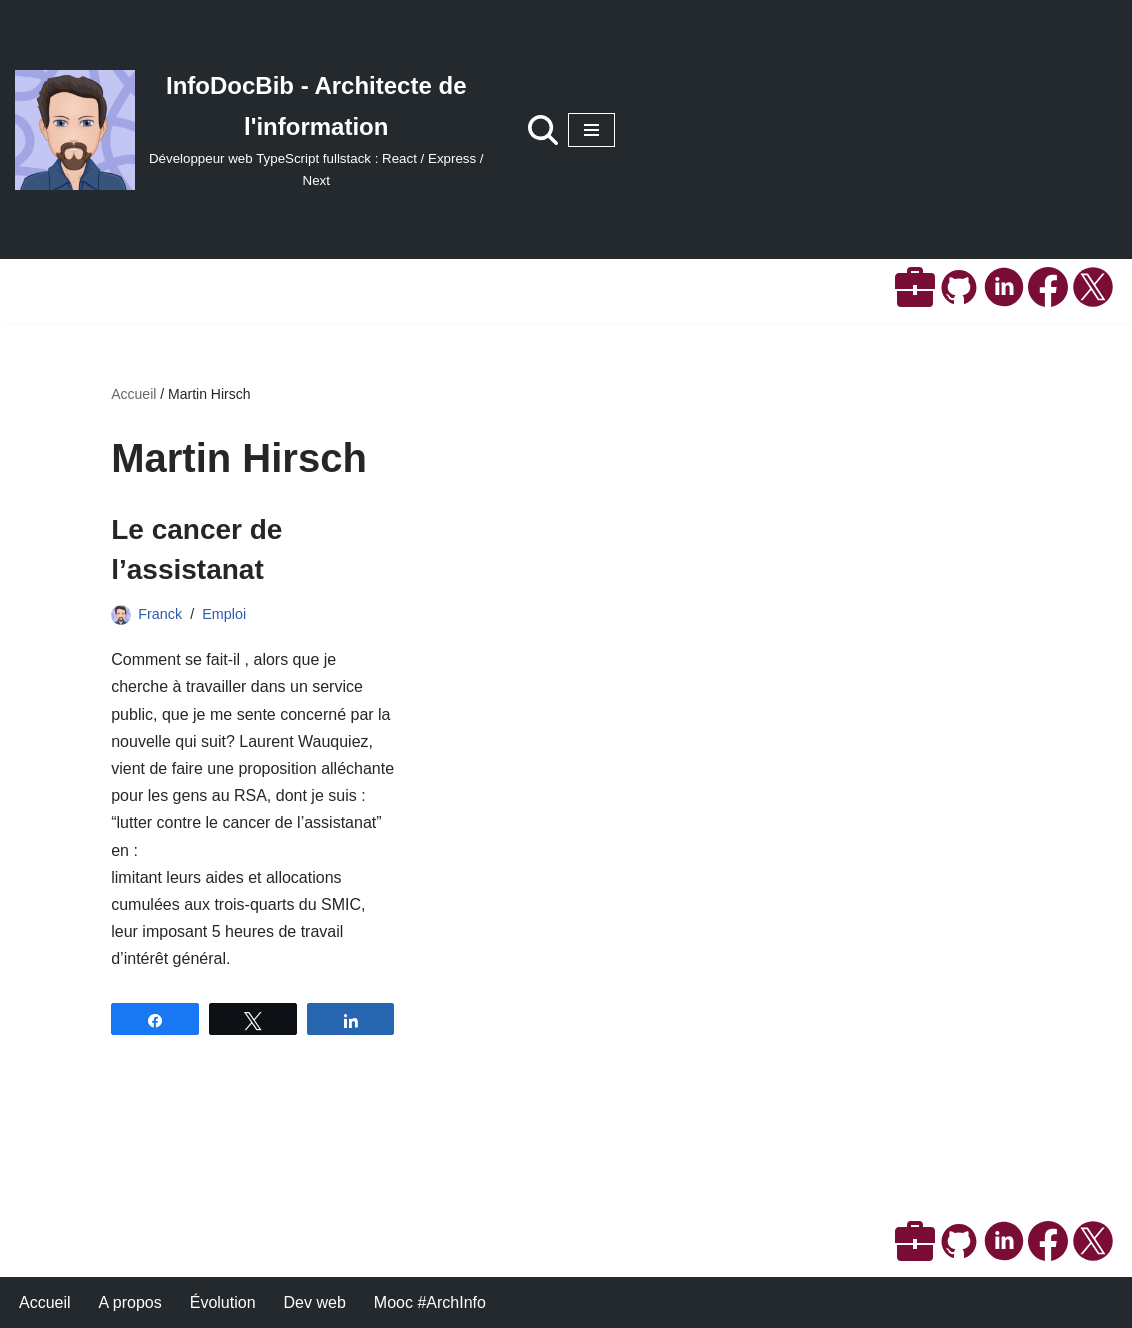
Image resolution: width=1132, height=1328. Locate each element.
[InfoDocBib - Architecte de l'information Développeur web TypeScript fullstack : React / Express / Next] (251, 129)
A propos (130, 1302)
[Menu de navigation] (591, 130)
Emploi (224, 614)
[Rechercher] (543, 130)
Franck (160, 614)
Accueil (133, 394)
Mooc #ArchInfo (430, 1302)
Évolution (223, 1302)
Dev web (315, 1302)
